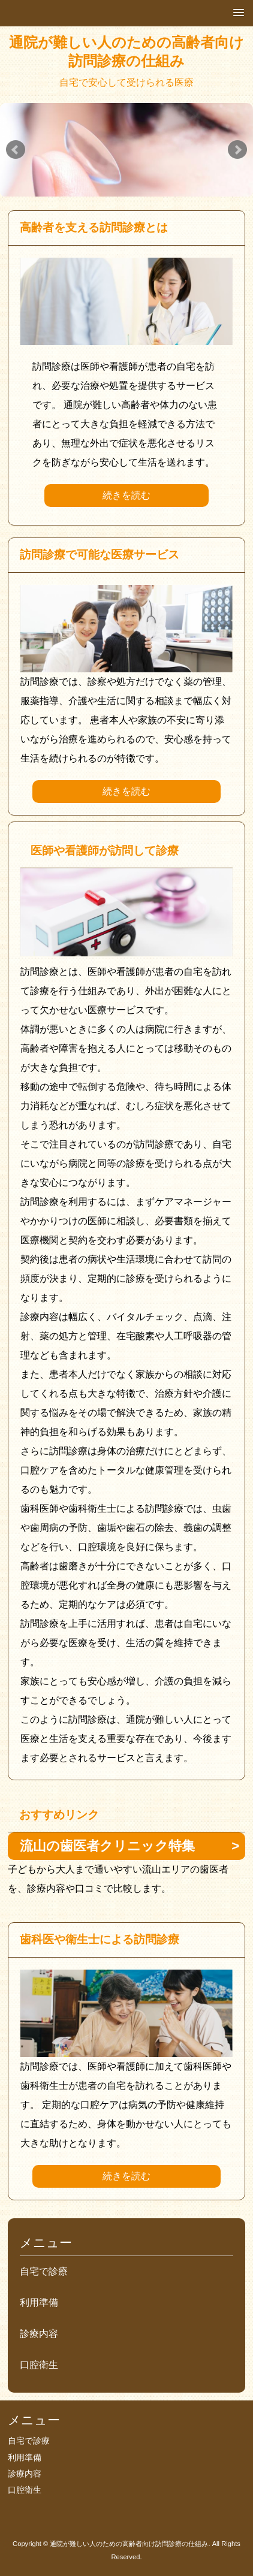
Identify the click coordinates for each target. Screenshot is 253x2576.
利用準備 (39, 2302)
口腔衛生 (39, 2365)
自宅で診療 (44, 2271)
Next (237, 149)
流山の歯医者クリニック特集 (107, 1845)
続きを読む (126, 495)
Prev (15, 149)
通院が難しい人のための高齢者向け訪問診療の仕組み (126, 51)
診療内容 (39, 2334)
